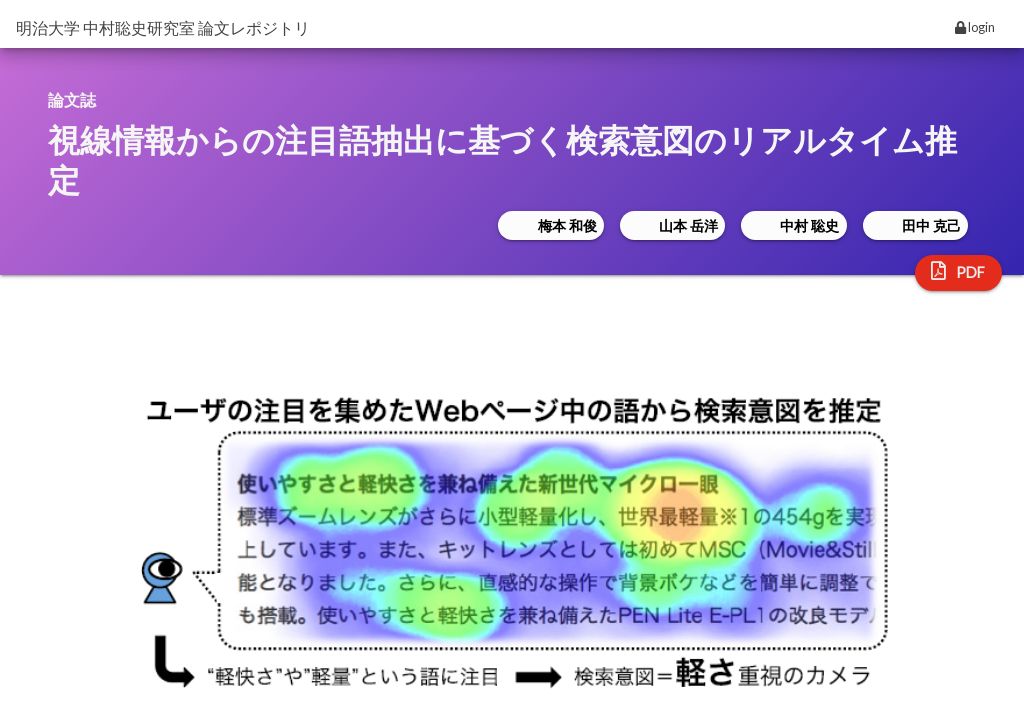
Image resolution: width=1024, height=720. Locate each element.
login (975, 27)
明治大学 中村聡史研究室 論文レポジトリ (163, 27)
